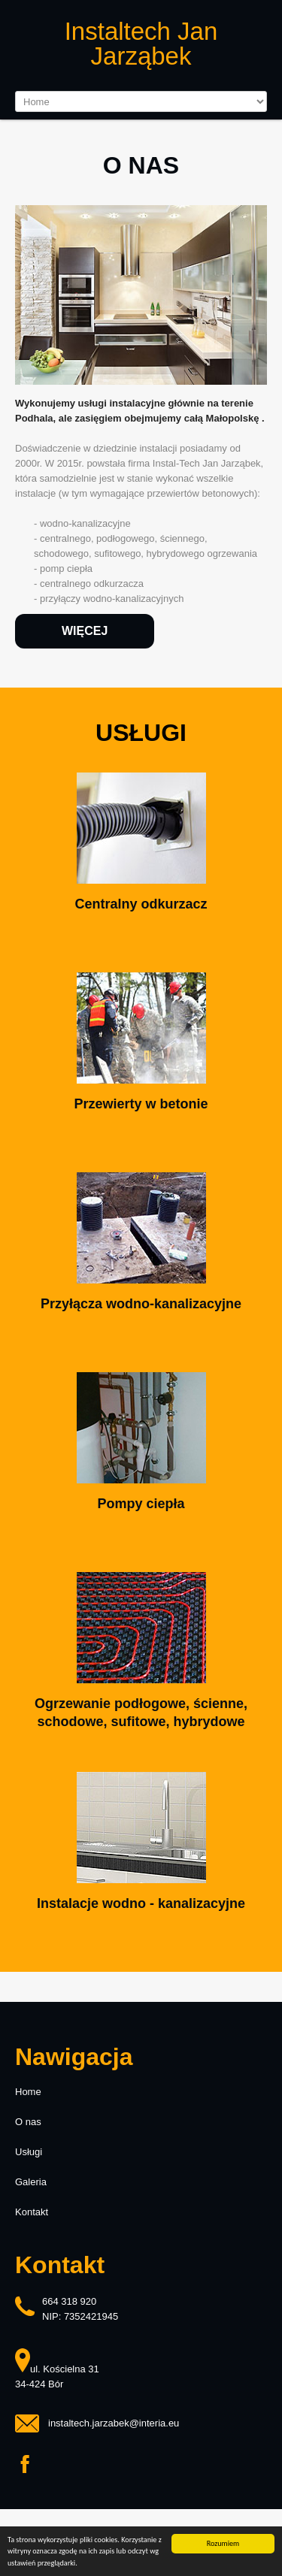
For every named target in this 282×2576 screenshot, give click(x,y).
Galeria (31, 2181)
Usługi (28, 2151)
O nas (28, 2121)
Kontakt (31, 2212)
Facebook (25, 2465)
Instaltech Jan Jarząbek (141, 43)
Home (28, 2091)
